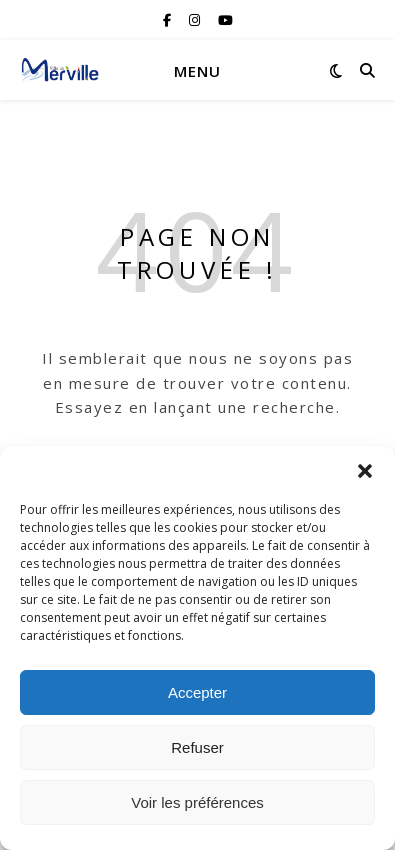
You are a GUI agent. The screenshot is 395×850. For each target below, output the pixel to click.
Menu (197, 71)
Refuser (197, 747)
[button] (365, 471)
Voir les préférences (197, 802)
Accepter (197, 692)
